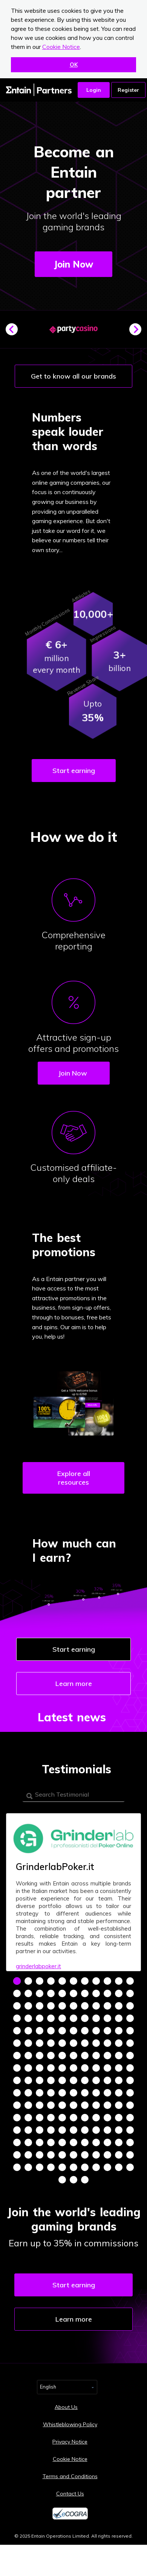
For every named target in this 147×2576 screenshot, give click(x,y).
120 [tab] (118, 2105)
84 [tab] (85, 2068)
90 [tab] (28, 2080)
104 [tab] (62, 2093)
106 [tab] (85, 2093)
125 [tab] (51, 2117)
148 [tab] (62, 2142)
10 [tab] (118, 1981)
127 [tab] (73, 2117)
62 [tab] (85, 2043)
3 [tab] (39, 1981)
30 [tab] (96, 2006)
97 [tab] (107, 2080)
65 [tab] (118, 2043)
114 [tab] (51, 2105)
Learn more (73, 1683)
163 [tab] (107, 2155)
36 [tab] (39, 2018)
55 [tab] (130, 2030)
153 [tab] (118, 2142)
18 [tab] (85, 1993)
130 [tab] (107, 2117)
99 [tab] (130, 2080)
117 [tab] (85, 2105)
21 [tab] (118, 1993)
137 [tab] (62, 2130)
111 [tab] (17, 2105)
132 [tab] (130, 2117)
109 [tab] (118, 2093)
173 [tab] (96, 2167)
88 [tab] (130, 2068)
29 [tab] (85, 2006)
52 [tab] (96, 2030)
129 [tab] (96, 2117)
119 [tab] (107, 2105)
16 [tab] (62, 1993)
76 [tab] (118, 2055)
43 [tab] (118, 2018)
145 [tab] (28, 2142)
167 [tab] (28, 2167)
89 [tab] (17, 2080)
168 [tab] (39, 2167)
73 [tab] (85, 2055)
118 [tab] (96, 2105)
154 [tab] (130, 2142)
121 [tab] (130, 2105)
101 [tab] (28, 2093)
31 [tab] (107, 2006)
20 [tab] (107, 1993)
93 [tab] (62, 2080)
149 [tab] (73, 2142)
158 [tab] (51, 2155)
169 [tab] (51, 2167)
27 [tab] (62, 2006)
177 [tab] (62, 2179)
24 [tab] (28, 2006)
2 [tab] (28, 1981)
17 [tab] (73, 1993)
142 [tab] (118, 2130)
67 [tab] (17, 2055)
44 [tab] (130, 2018)
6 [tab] (73, 1981)
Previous (15, 332)
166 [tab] (17, 2167)
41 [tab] (96, 2018)
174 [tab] (107, 2167)
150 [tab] (85, 2142)
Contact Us (70, 2493)
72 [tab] (73, 2055)
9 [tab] (107, 1981)
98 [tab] (118, 2080)
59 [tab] (51, 2043)
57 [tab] (28, 2043)
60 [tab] (62, 2043)
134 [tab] (28, 2130)
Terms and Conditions (70, 2476)
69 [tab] (39, 2055)
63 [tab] (96, 2043)
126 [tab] (62, 2117)
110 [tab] (130, 2093)
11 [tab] (130, 1981)
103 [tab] (51, 2093)
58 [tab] (39, 2043)
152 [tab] (107, 2142)
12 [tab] (17, 1993)
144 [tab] (17, 2142)
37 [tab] (51, 2018)
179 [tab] (85, 2179)
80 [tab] (39, 2068)
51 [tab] (85, 2030)
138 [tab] (73, 2130)
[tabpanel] (73, 1892)
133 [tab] (17, 2130)
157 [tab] (39, 2155)
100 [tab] (17, 2093)
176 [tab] (130, 2167)
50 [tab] (73, 2030)
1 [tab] (17, 1981)
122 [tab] (17, 2117)
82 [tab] (62, 2068)
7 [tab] (85, 1981)
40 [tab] (85, 2018)
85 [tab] (96, 2068)
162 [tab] (96, 2155)
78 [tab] (17, 2068)
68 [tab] (28, 2055)
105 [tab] (73, 2093)
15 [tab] (51, 1993)
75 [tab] (107, 2055)
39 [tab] (73, 2018)
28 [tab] (73, 2006)
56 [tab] (17, 2043)
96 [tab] (96, 2080)
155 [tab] (17, 2155)
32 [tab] (118, 2006)
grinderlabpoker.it (38, 1966)
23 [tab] (17, 2006)
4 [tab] (51, 1981)
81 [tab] (51, 2068)
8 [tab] (96, 1981)
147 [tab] (51, 2142)
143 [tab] (130, 2130)
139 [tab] (85, 2130)
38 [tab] (62, 2018)
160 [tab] (73, 2155)
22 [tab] (130, 1993)
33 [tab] (130, 2006)
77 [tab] (130, 2055)
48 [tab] (51, 2030)
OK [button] (74, 64)
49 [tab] (62, 2030)
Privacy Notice (69, 2441)
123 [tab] (28, 2117)
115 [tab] (62, 2105)
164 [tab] (118, 2155)
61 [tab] (73, 2043)
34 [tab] (17, 2018)
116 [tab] (73, 2105)
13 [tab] (28, 1993)
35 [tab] (28, 2018)
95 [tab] (85, 2080)
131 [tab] (118, 2117)
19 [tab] (96, 1993)
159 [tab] (62, 2155)
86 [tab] (107, 2068)
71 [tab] (62, 2055)
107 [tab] (96, 2093)
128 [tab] (85, 2117)
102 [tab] (39, 2093)
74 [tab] (96, 2055)
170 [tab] (62, 2167)
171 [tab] (73, 2167)
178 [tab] (73, 2179)
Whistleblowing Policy (70, 2424)
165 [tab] (130, 2155)
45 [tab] (17, 2030)
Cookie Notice (61, 46)
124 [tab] (39, 2117)
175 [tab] (118, 2167)
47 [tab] (39, 2030)
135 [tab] (39, 2130)
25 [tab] (39, 2006)
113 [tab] (39, 2105)
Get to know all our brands (73, 376)
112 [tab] (28, 2105)
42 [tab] (107, 2018)
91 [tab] (39, 2080)
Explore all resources (73, 1478)
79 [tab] (28, 2068)
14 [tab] (39, 1993)
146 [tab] (39, 2142)
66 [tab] (130, 2043)
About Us (66, 2407)
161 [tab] (85, 2155)
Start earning (73, 770)
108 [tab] (107, 2093)
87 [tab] (118, 2068)
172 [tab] (85, 2167)
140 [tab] (96, 2130)
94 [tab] (73, 2080)
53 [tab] (107, 2030)
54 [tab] (118, 2030)
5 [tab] (62, 1981)
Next (138, 332)
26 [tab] (51, 2006)
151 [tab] (96, 2142)
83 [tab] (73, 2068)
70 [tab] (51, 2055)
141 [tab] (107, 2130)
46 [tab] (28, 2030)
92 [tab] (51, 2080)
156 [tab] (28, 2155)
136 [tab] (51, 2130)
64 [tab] (107, 2043)
